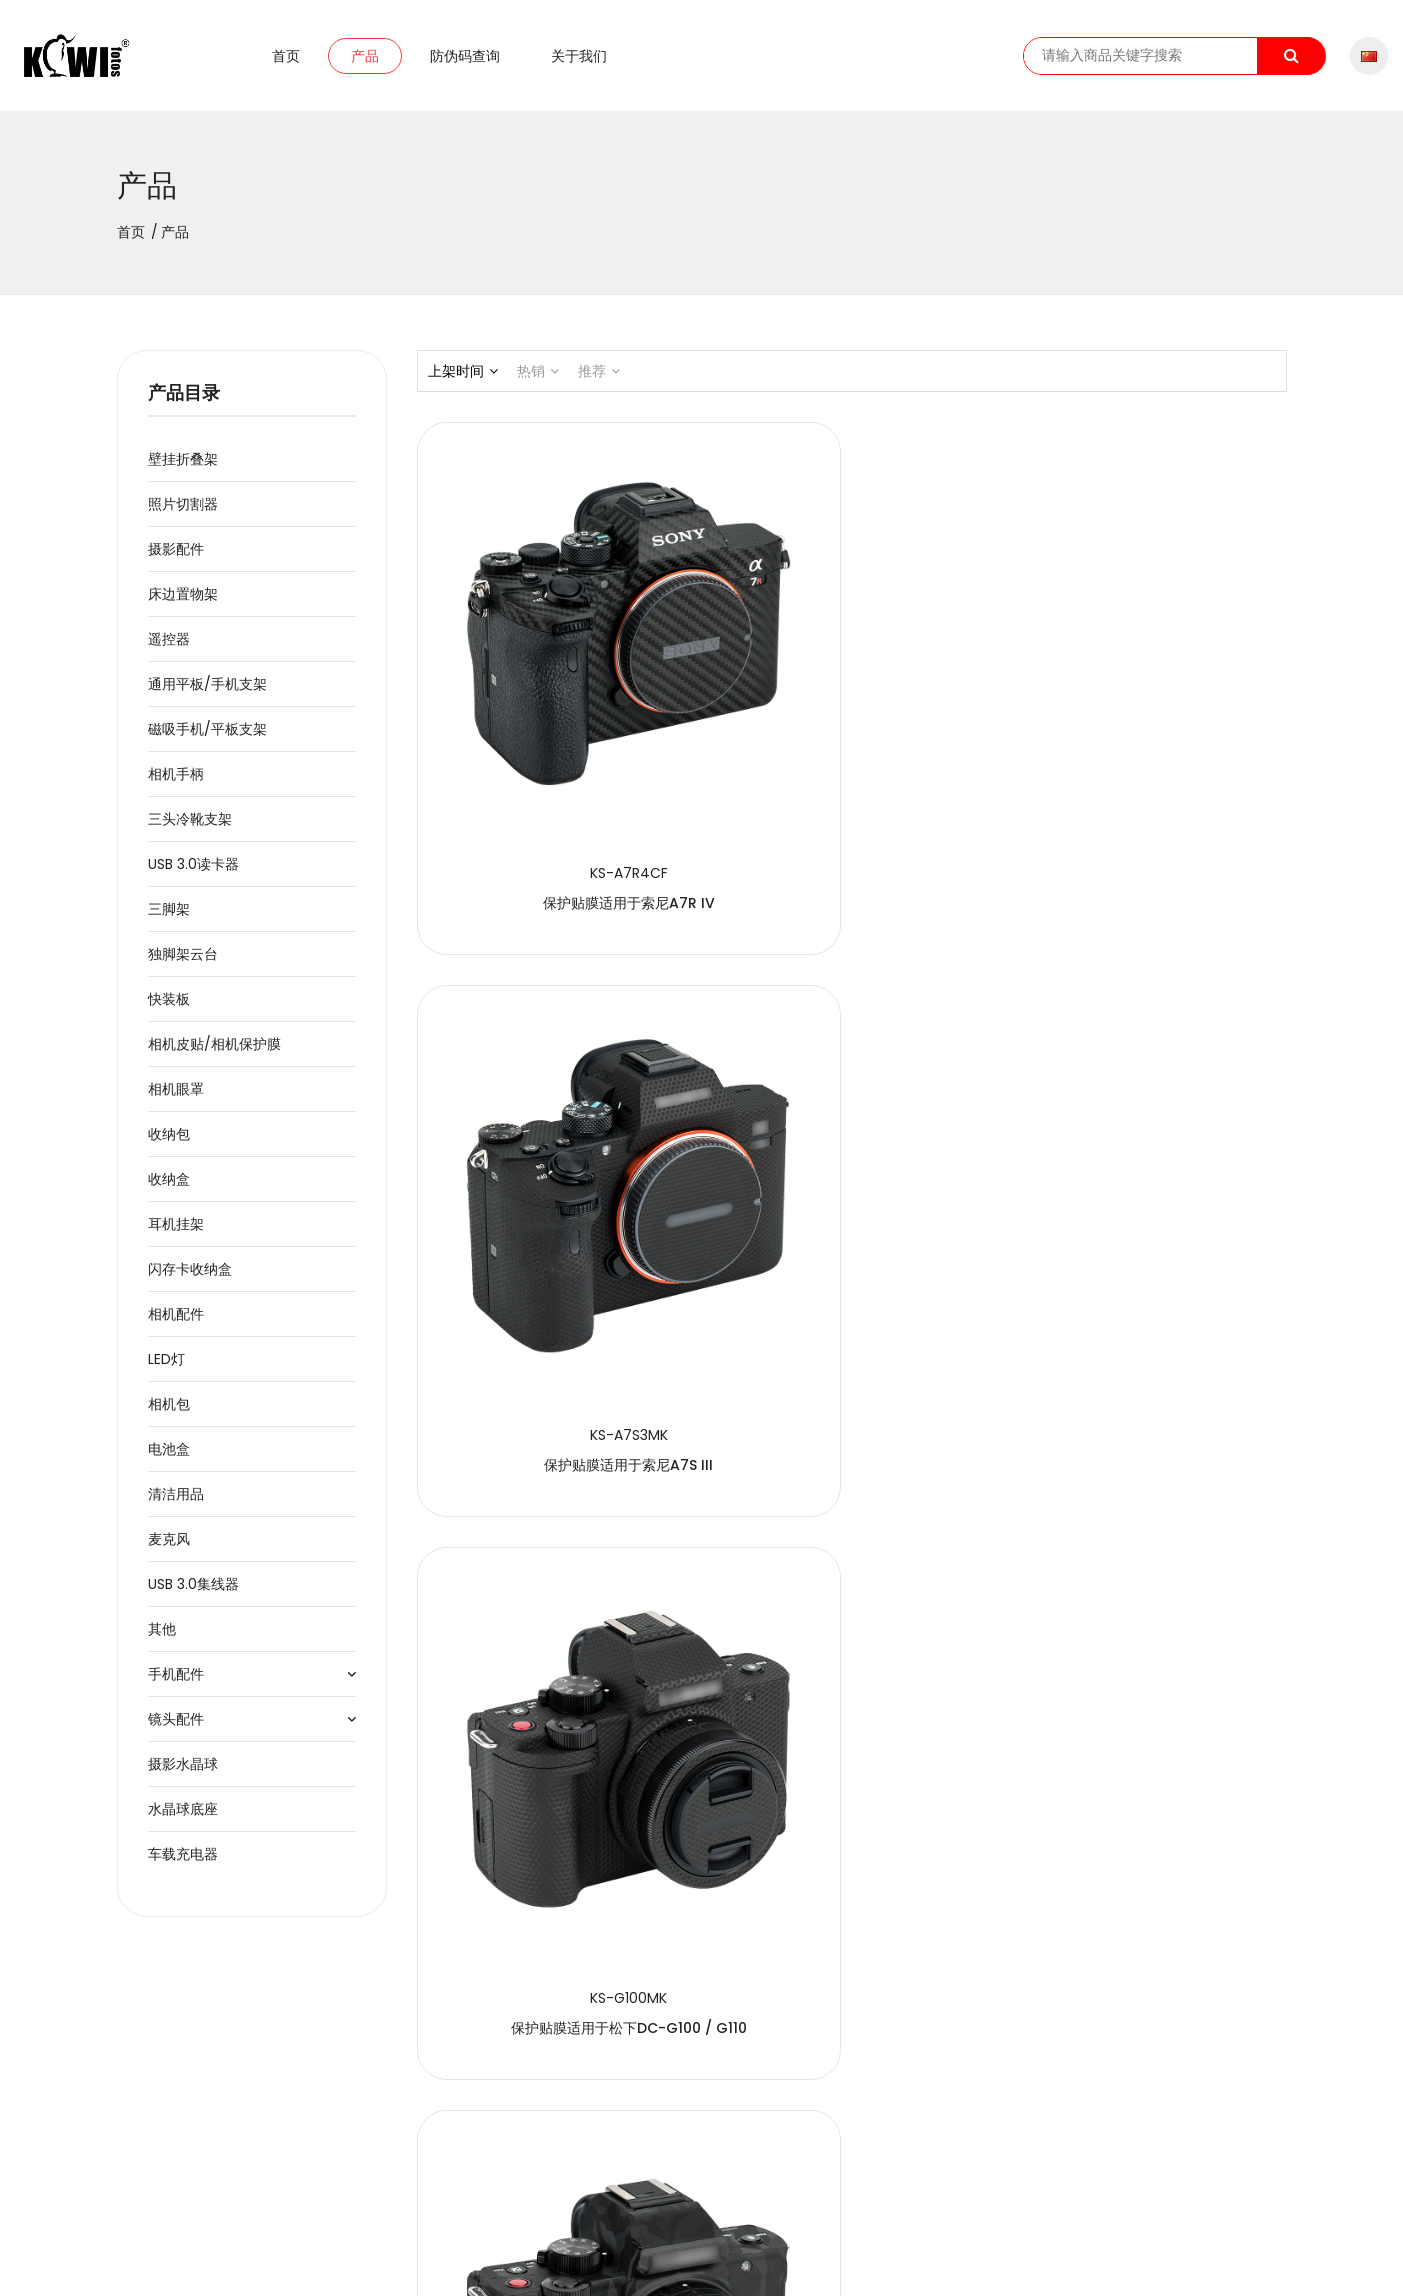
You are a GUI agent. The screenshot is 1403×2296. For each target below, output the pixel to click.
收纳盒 (169, 1190)
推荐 (599, 382)
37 (884, 2106)
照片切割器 (183, 515)
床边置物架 (183, 605)
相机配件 (176, 1325)
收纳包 (169, 1145)
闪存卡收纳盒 (190, 1280)
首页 (286, 61)
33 (753, 2106)
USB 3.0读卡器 (193, 875)
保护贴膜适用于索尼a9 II (1151, 1982)
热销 (538, 382)
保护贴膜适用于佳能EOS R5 (1151, 1166)
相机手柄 (176, 785)
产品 (365, 61)
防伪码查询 (465, 61)
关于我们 (579, 61)
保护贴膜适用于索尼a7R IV (551, 758)
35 (819, 2106)
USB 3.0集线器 (193, 1595)
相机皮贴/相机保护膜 (214, 1055)
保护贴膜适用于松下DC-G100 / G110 (1151, 758)
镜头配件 (176, 1730)
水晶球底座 (183, 1820)
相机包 (169, 1415)
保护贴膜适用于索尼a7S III (851, 758)
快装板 (169, 1010)
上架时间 (463, 382)
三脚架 (169, 920)
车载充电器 (183, 1865)
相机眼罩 (176, 1100)
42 (1050, 2106)
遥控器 (169, 650)
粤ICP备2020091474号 (520, 2263)
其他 (162, 1640)
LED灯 (166, 1370)
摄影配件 (176, 560)
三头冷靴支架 (190, 830)
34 (786, 2106)
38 (917, 2106)
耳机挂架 (176, 1235)
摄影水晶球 (183, 1775)
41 (1017, 2106)
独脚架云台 (183, 965)
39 (950, 2106)
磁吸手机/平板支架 (207, 740)
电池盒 (169, 1460)
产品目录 (184, 404)
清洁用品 (176, 1505)
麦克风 (169, 1550)
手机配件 (176, 1685)
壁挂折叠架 (183, 470)
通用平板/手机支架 (207, 695)
